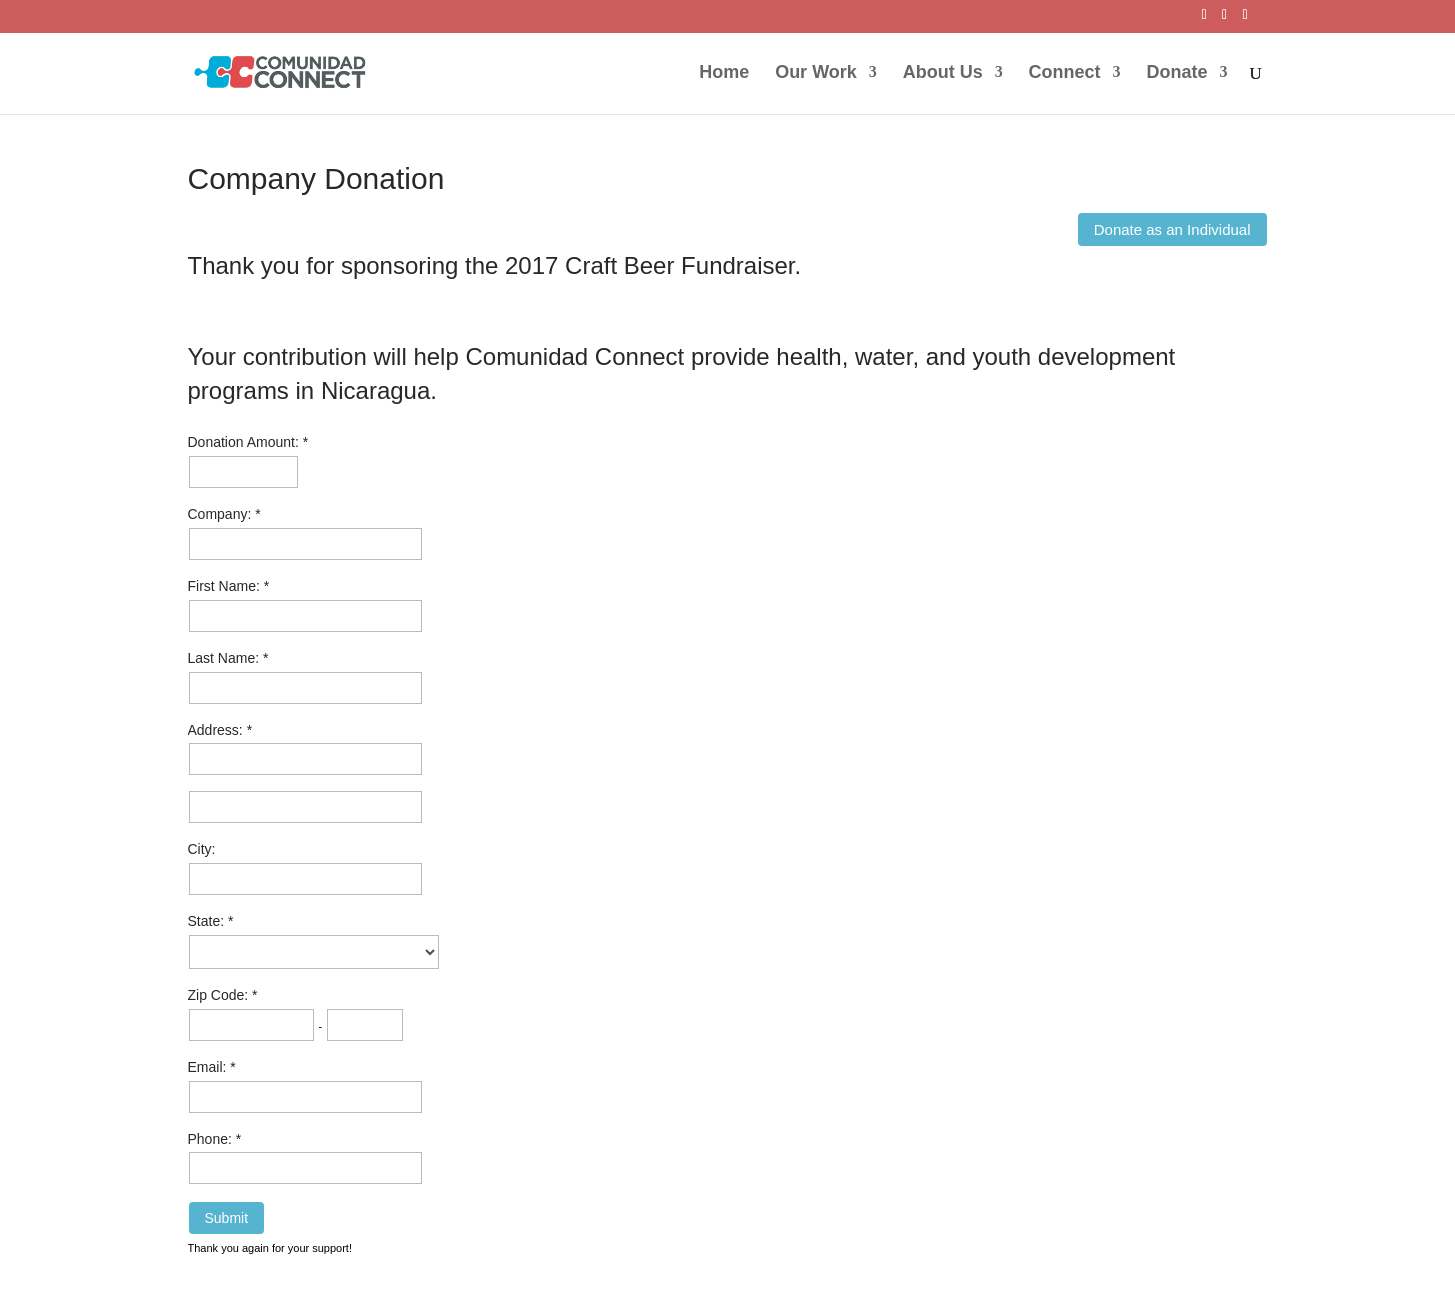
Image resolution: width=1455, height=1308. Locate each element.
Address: (217, 730)
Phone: (212, 1139)
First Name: (226, 586)
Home (724, 73)
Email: (209, 1067)
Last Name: (225, 658)
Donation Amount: (245, 442)
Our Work (816, 73)
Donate (1176, 73)
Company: (222, 514)
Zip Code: (220, 995)
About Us (943, 73)
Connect (1065, 73)
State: (208, 921)
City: (202, 849)
